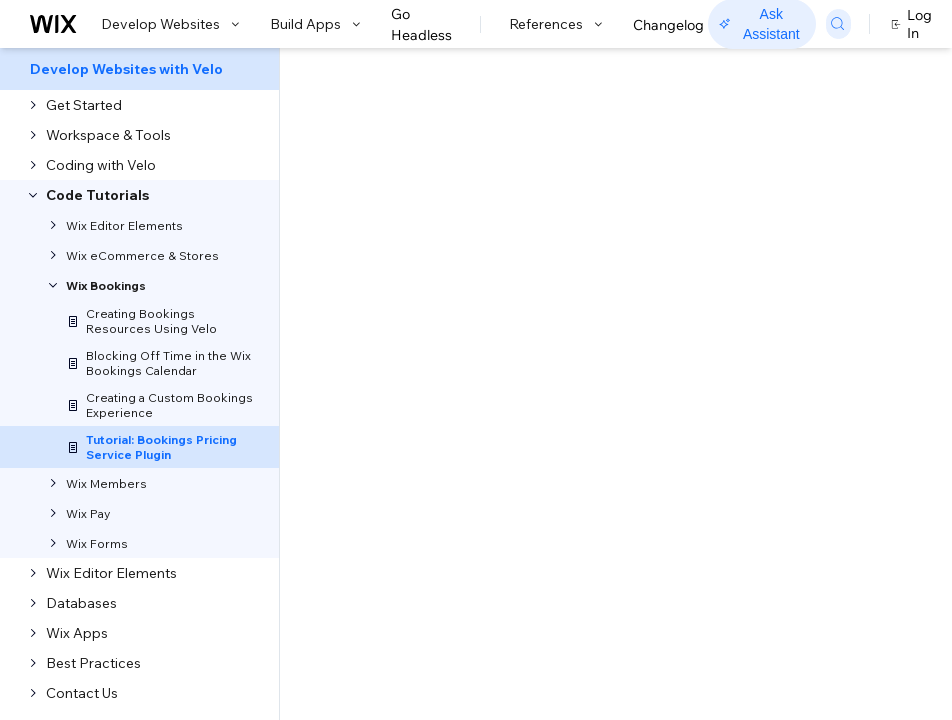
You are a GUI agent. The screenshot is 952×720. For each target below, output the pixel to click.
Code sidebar (202, 554)
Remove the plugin (782, 363)
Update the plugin (780, 333)
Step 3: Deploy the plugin (803, 303)
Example (750, 393)
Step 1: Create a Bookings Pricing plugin (804, 216)
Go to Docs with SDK (720, 72)
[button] (123, 278)
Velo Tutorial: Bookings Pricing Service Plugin (346, 186)
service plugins (453, 554)
